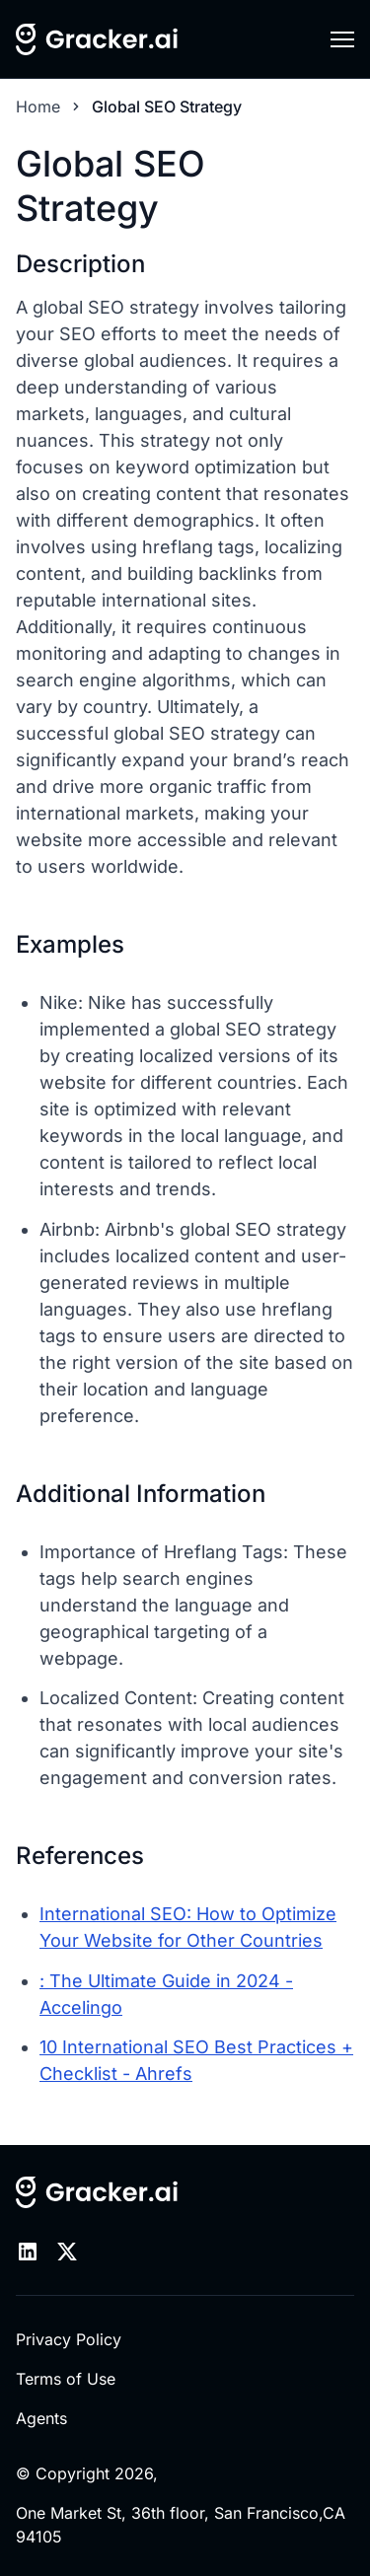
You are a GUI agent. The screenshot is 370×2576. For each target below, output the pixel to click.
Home (38, 106)
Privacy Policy (68, 2339)
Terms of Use (65, 2379)
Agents (41, 2418)
